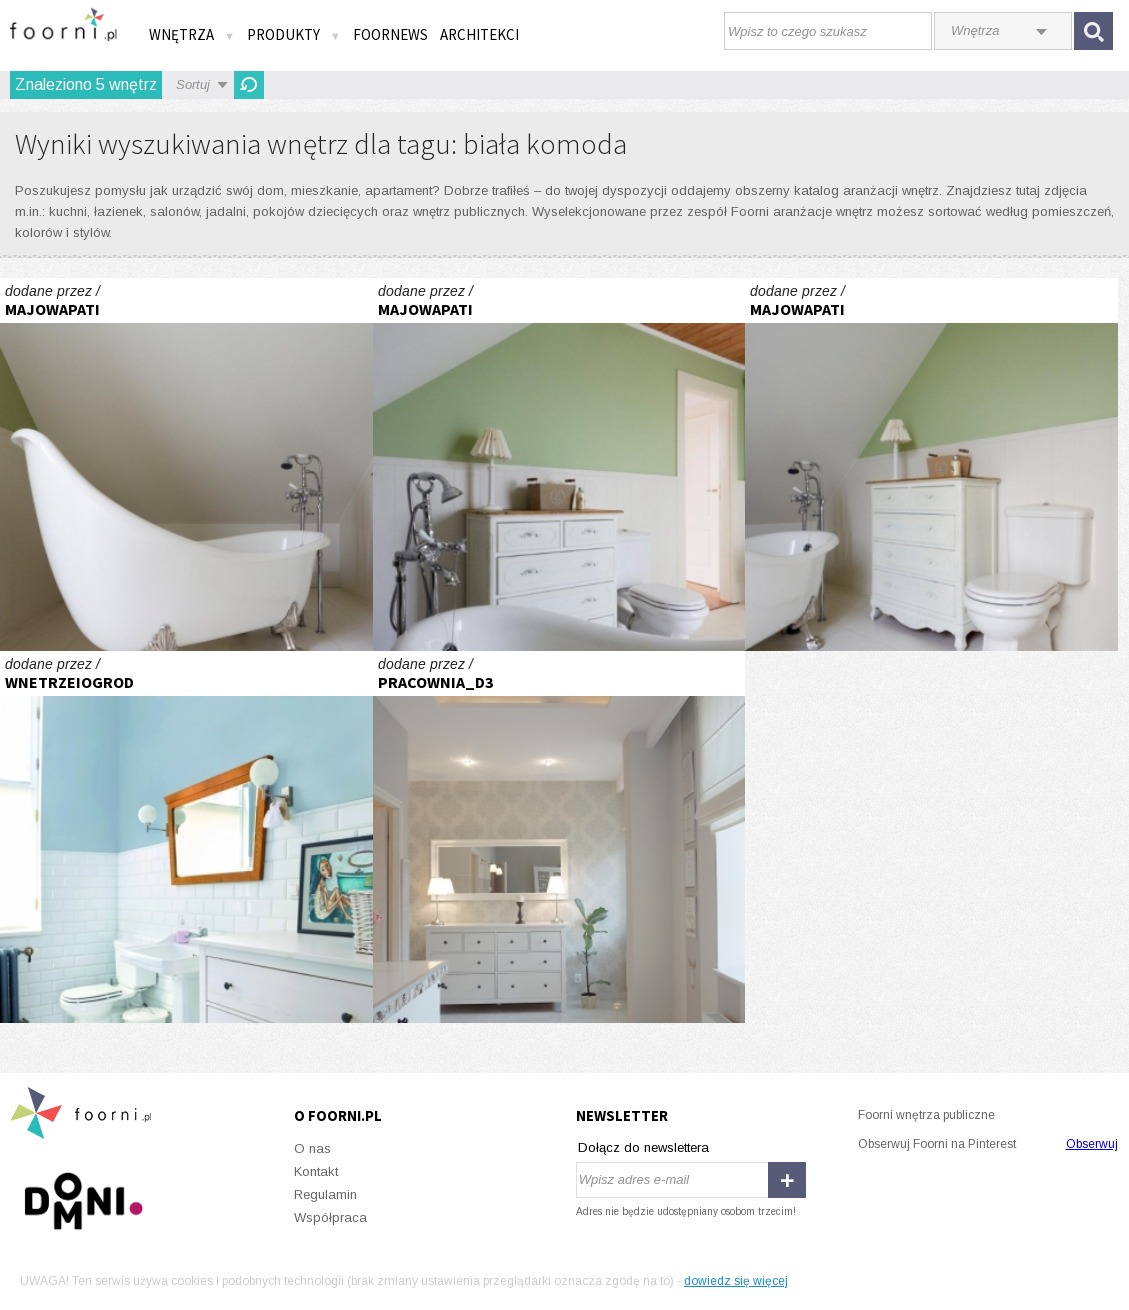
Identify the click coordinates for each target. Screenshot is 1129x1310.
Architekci (479, 34)
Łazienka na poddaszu (186, 464)
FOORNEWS (390, 34)
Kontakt (316, 1171)
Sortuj (193, 84)
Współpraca (330, 1217)
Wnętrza (192, 34)
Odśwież (249, 85)
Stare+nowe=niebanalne (186, 837)
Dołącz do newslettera (643, 1147)
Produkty (294, 34)
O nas (312, 1148)
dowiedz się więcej (736, 1281)
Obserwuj (1092, 1144)
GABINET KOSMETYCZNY (559, 837)
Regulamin (325, 1194)
